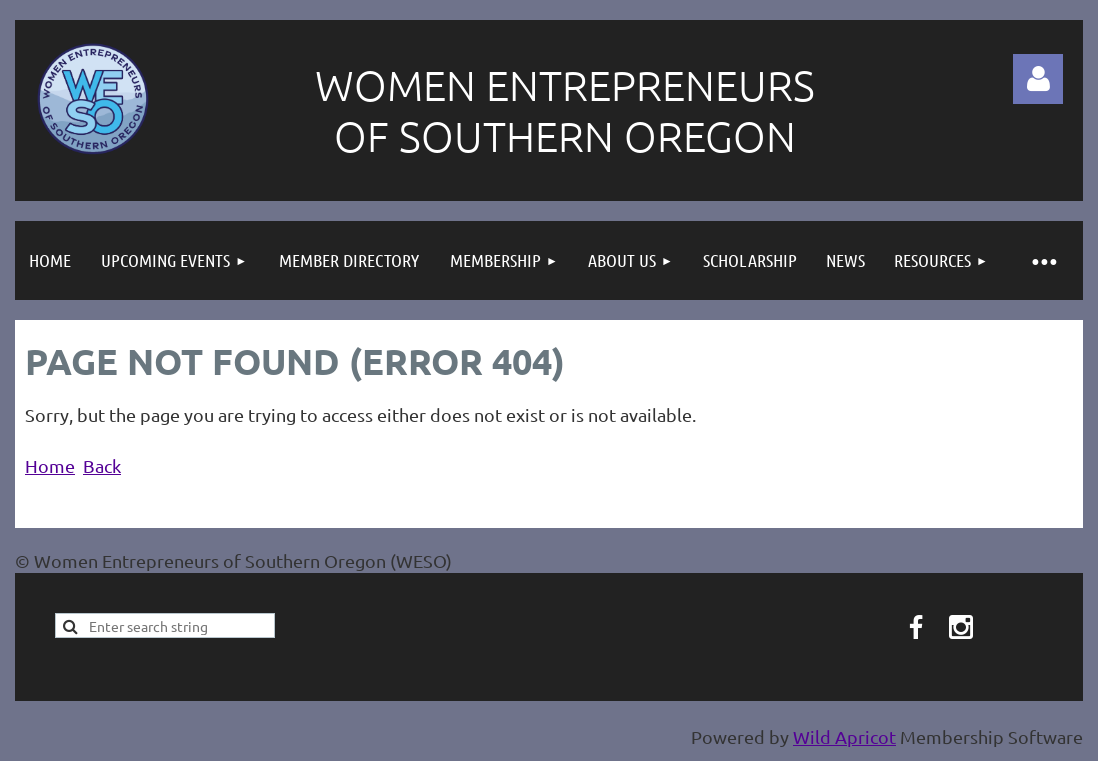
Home (50, 465)
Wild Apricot (844, 736)
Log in (1038, 79)
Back (102, 465)
